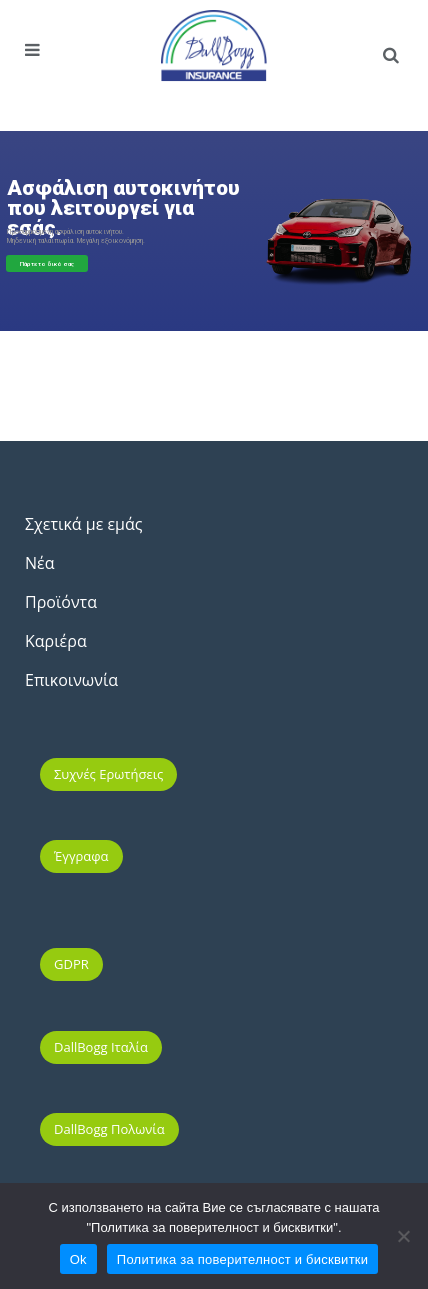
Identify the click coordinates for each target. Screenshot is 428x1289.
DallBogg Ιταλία (101, 1047)
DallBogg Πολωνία (109, 1129)
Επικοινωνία (71, 680)
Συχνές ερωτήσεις (108, 774)
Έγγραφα (81, 856)
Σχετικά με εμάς (83, 524)
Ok (78, 1259)
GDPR (71, 964)
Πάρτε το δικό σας (47, 263)
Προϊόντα (61, 602)
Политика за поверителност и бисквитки (242, 1259)
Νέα (39, 563)
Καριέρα (56, 641)
